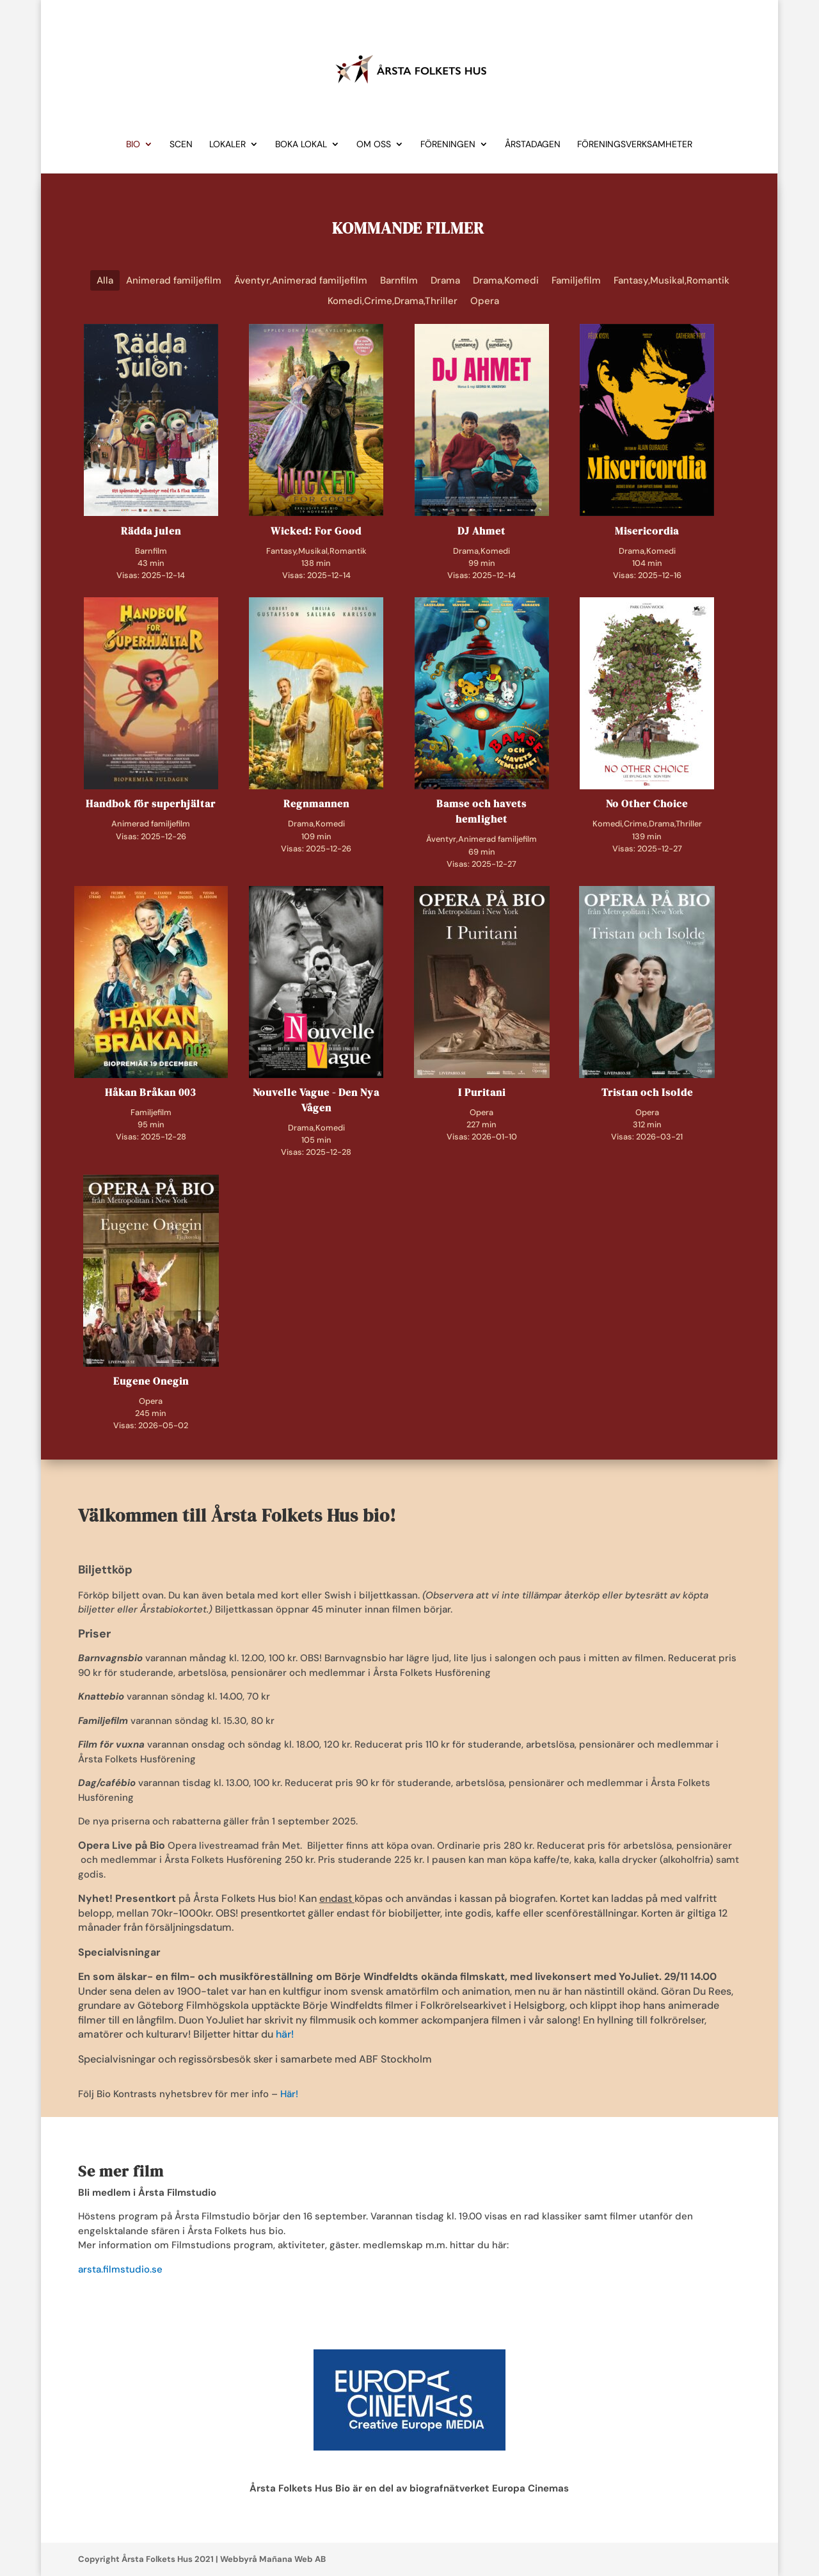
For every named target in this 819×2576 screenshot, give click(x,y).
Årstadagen (533, 145)
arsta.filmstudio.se (120, 2269)
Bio (133, 145)
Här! (289, 2094)
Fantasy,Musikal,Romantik (671, 280)
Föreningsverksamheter (634, 145)
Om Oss (373, 145)
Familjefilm (576, 280)
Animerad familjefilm (173, 280)
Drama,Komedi (506, 280)
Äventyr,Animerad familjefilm (300, 280)
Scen (181, 145)
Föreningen (447, 145)
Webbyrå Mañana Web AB (273, 2559)
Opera (484, 300)
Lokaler (227, 145)
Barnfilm (399, 280)
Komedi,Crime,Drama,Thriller (392, 300)
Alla (105, 280)
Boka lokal (301, 145)
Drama (445, 280)
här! (285, 2034)
